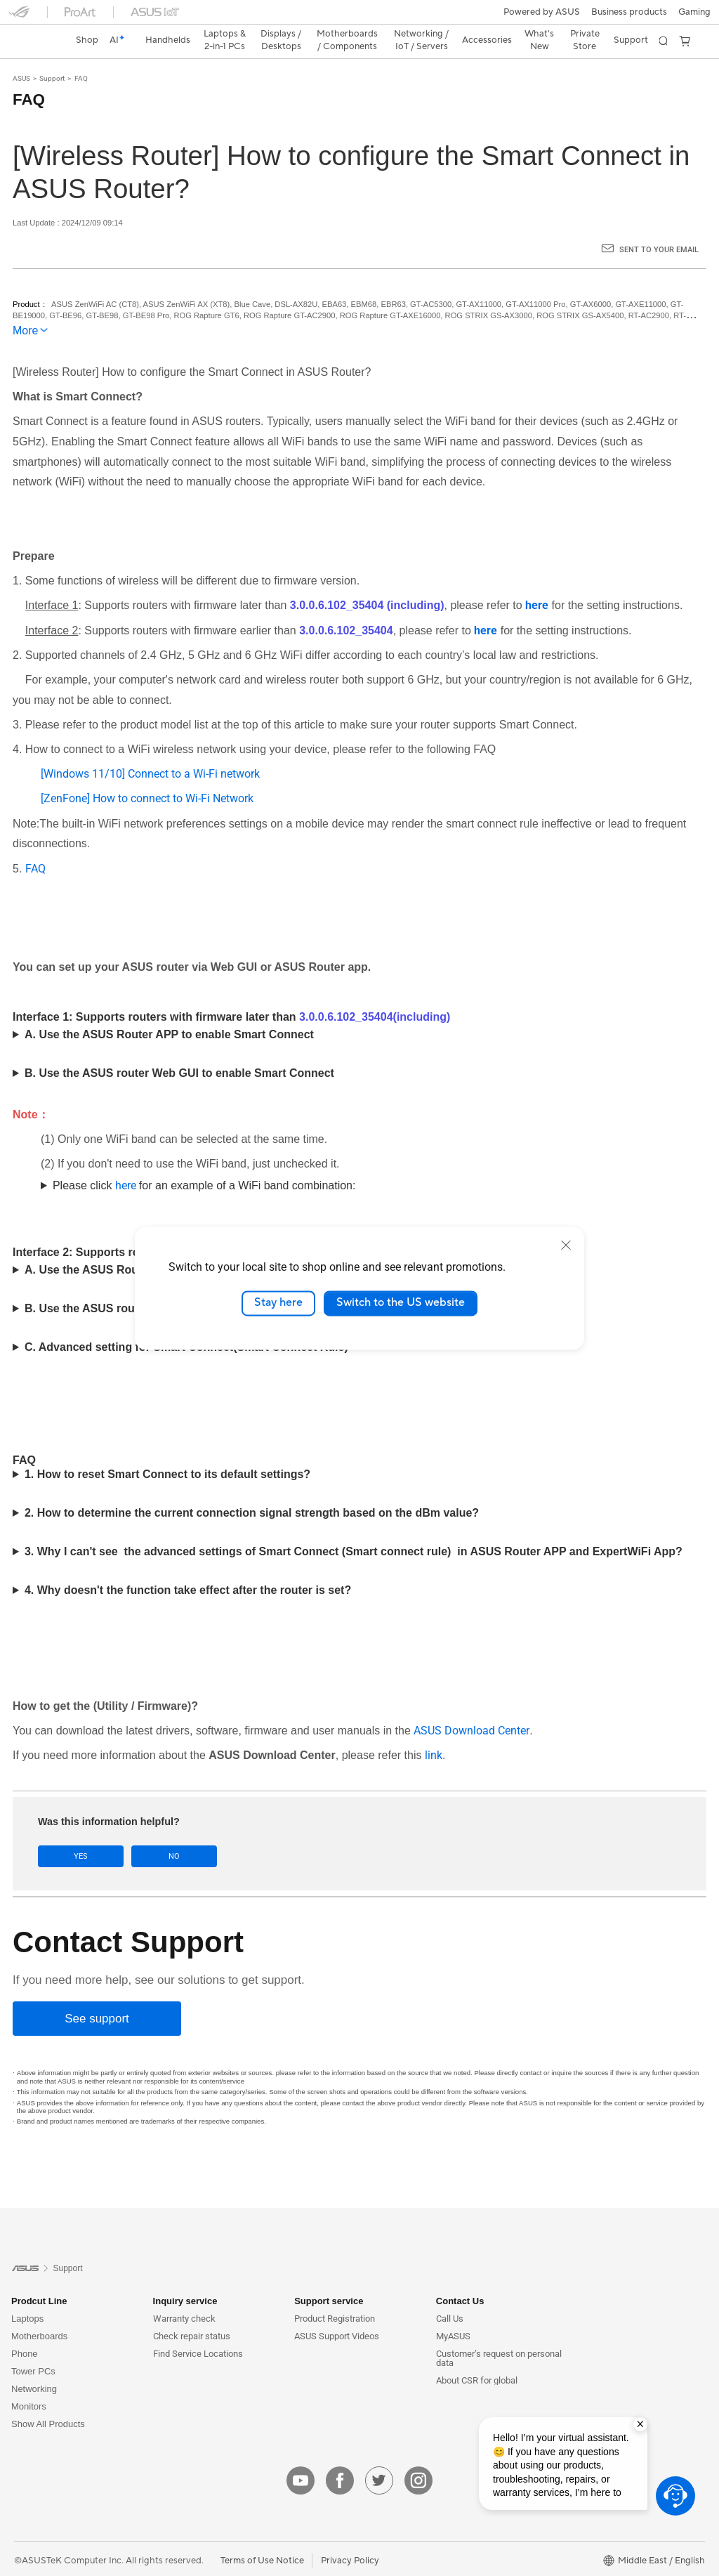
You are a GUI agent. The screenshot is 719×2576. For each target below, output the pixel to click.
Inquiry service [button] (185, 2276)
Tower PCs (33, 2346)
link (433, 1730)
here (127, 1161)
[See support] (97, 1994)
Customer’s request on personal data (499, 2334)
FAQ (81, 54)
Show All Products (48, 2399)
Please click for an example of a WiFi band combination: (204, 1161)
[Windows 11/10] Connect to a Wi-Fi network (150, 749)
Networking (34, 2364)
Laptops (27, 2294)
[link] (360, 17)
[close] (566, 1244)
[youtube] (300, 2456)
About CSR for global (476, 2355)
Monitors (28, 2381)
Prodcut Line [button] (39, 2276)
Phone (24, 2329)
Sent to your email (659, 225)
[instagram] (418, 2456)
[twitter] (379, 2456)
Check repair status (191, 2311)
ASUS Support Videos (336, 2311)
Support (52, 54)
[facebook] (340, 2456)
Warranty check (184, 2294)
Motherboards (39, 2311)
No (163, 1831)
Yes (77, 1831)
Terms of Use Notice (262, 2536)
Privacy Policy (350, 2536)
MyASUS (453, 2311)
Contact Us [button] (460, 2276)
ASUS (21, 54)
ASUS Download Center (471, 1706)
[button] (19, 17)
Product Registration (334, 2294)
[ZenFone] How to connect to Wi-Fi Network (147, 773)
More (25, 306)
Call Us (449, 2294)
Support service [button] (328, 2276)
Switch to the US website (400, 1303)
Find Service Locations (198, 2329)
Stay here (278, 1303)
